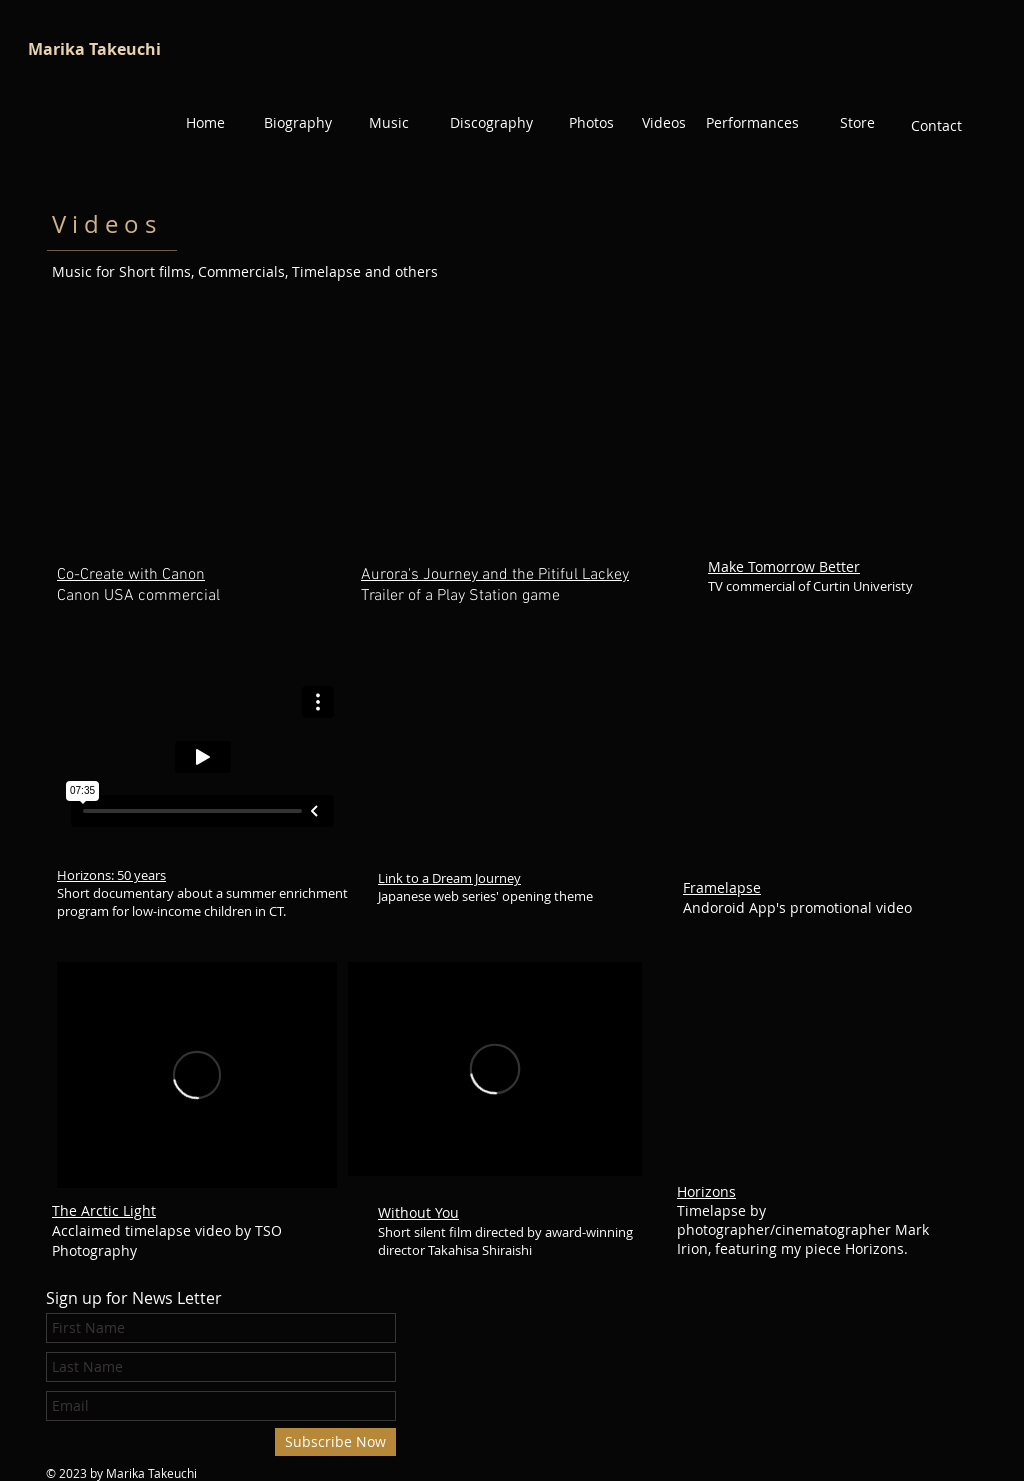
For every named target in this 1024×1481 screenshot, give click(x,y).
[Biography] (298, 123)
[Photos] (591, 123)
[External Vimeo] (202, 756)
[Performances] (752, 123)
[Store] (857, 123)
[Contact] (936, 126)
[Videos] (664, 123)
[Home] (205, 123)
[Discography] (491, 123)
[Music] (389, 123)
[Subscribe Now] (335, 1442)
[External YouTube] (830, 447)
